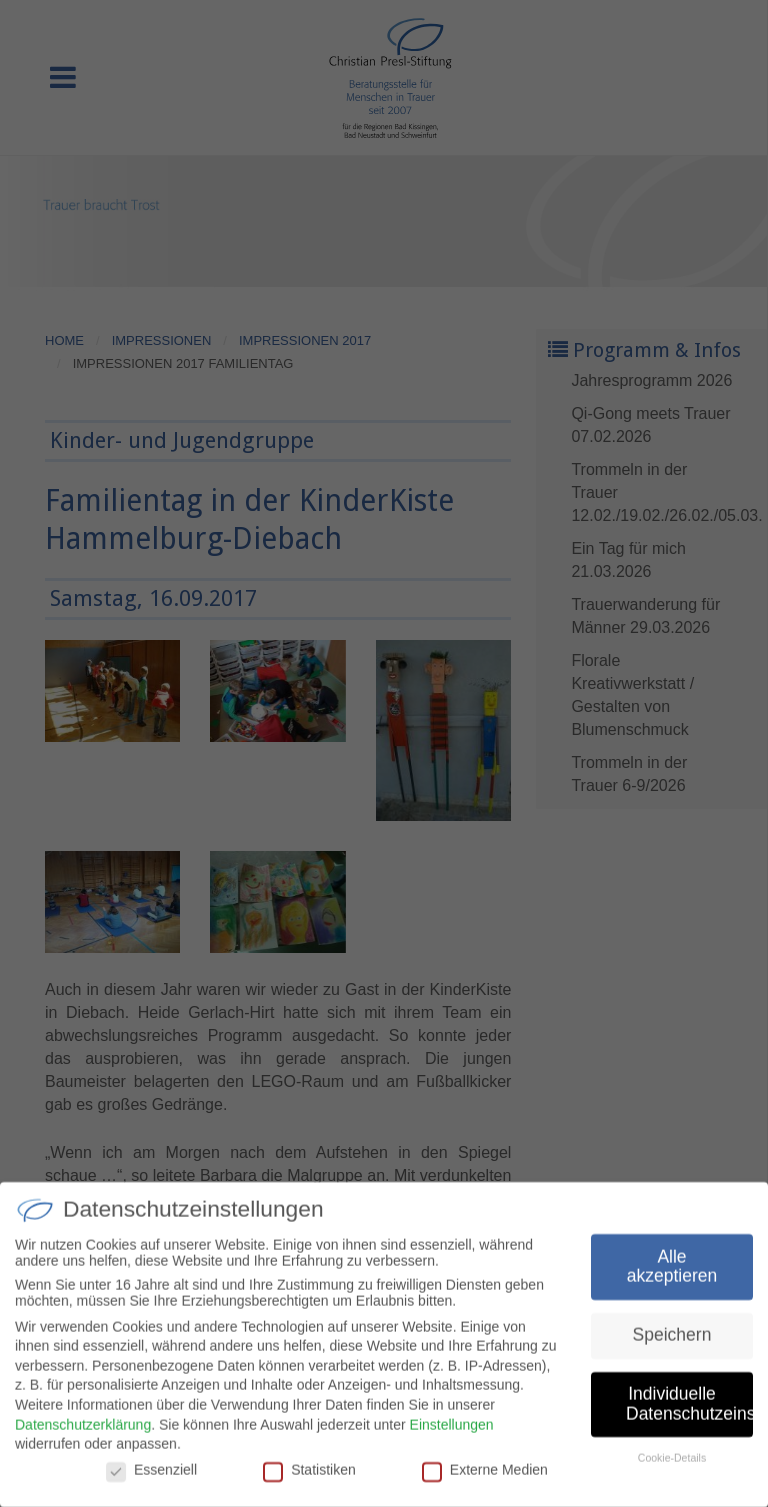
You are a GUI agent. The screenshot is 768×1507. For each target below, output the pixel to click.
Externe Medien (485, 1475)
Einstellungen (452, 1430)
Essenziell (151, 1475)
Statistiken (309, 1475)
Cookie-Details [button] (672, 1463)
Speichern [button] (672, 1341)
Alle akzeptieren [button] (672, 1272)
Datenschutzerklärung (83, 1430)
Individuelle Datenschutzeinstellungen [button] (689, 1410)
